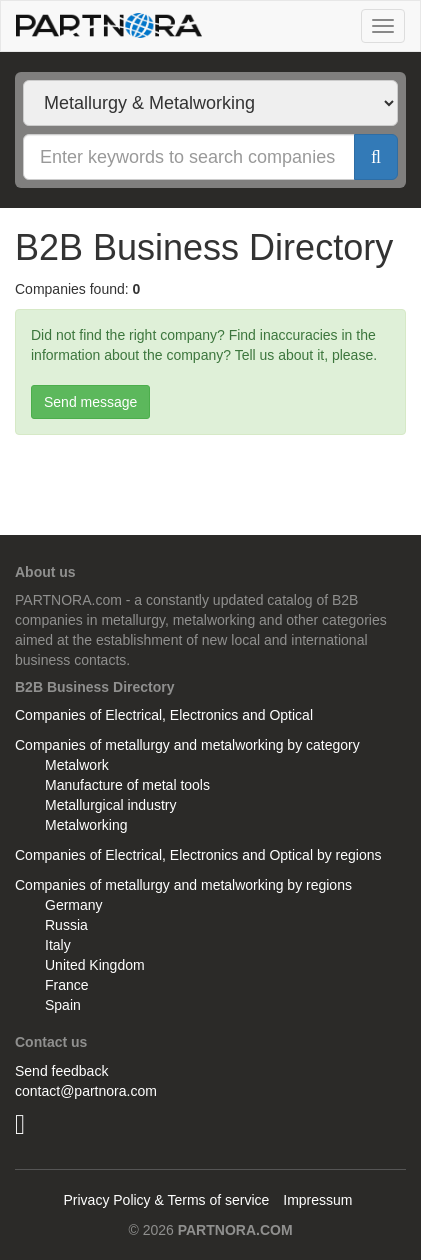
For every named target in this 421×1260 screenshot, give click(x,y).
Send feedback (61, 1071)
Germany (74, 905)
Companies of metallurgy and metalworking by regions (183, 885)
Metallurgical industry (111, 805)
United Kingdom (95, 965)
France (67, 985)
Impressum (317, 1200)
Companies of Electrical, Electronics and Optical (164, 715)
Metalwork (77, 765)
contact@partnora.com (86, 1091)
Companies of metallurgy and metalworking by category (187, 745)
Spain (63, 1005)
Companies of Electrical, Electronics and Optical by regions (198, 855)
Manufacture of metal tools (127, 785)
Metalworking (86, 825)
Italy (58, 945)
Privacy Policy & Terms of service (166, 1200)
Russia (66, 925)
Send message (90, 402)
